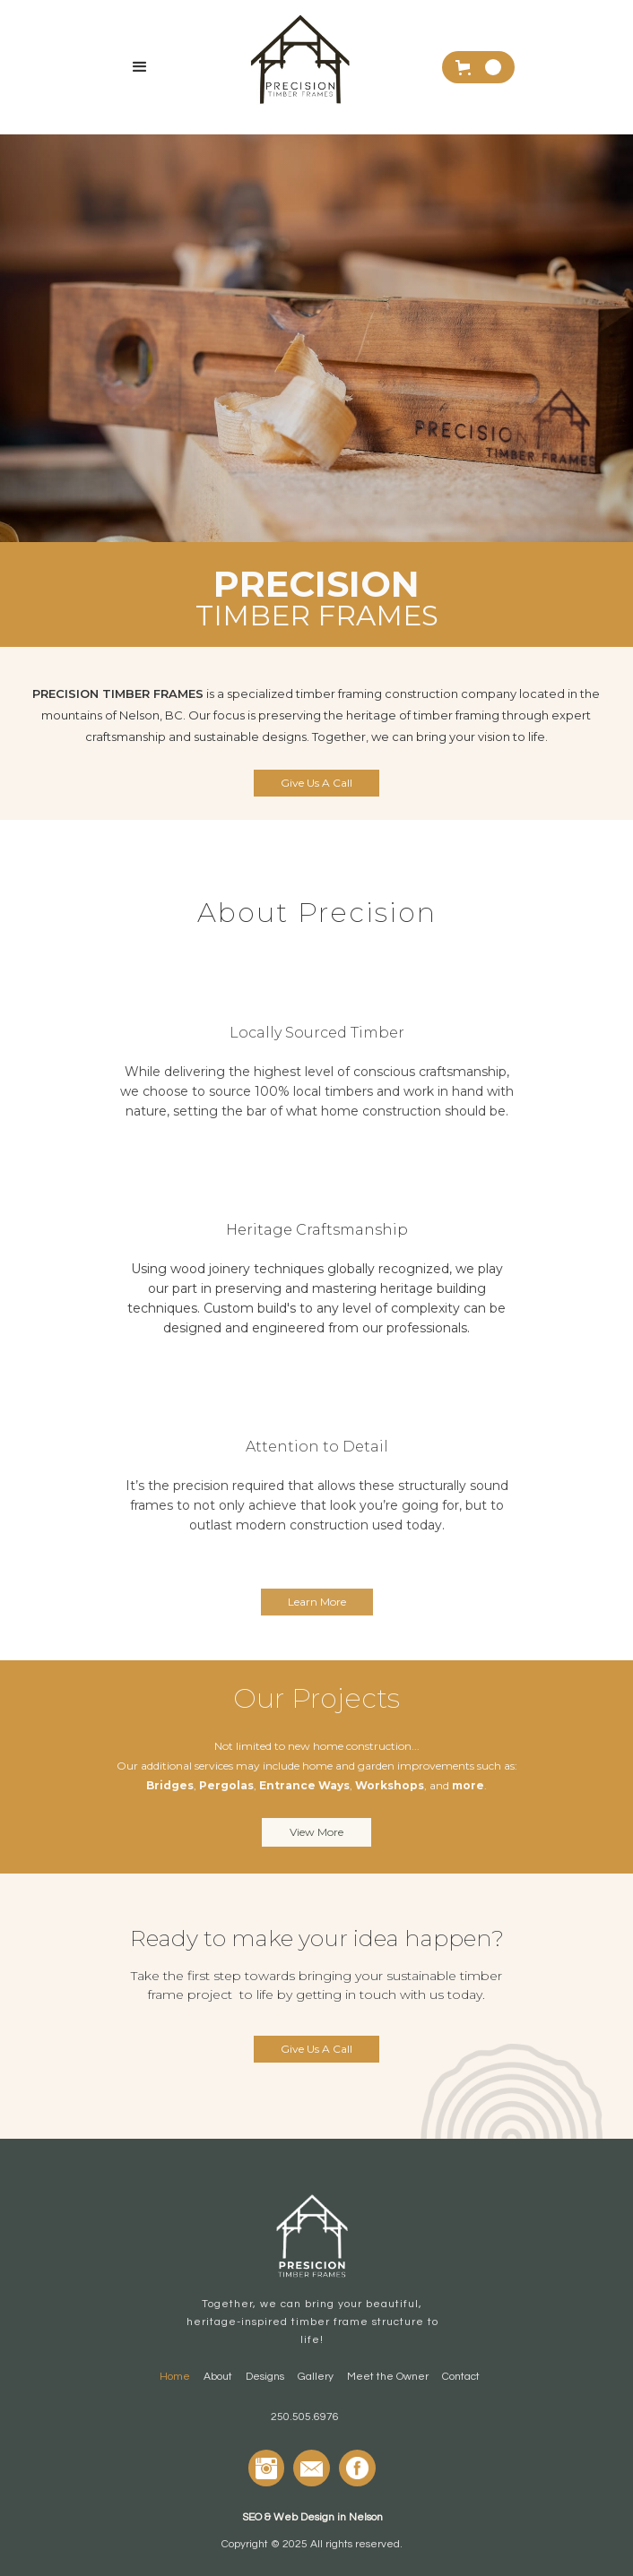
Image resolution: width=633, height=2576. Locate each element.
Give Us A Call (316, 782)
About (218, 2376)
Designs (265, 2376)
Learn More (317, 1601)
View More (316, 1832)
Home (175, 2376)
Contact (461, 2376)
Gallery (316, 2376)
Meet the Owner (388, 2376)
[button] (140, 67)
